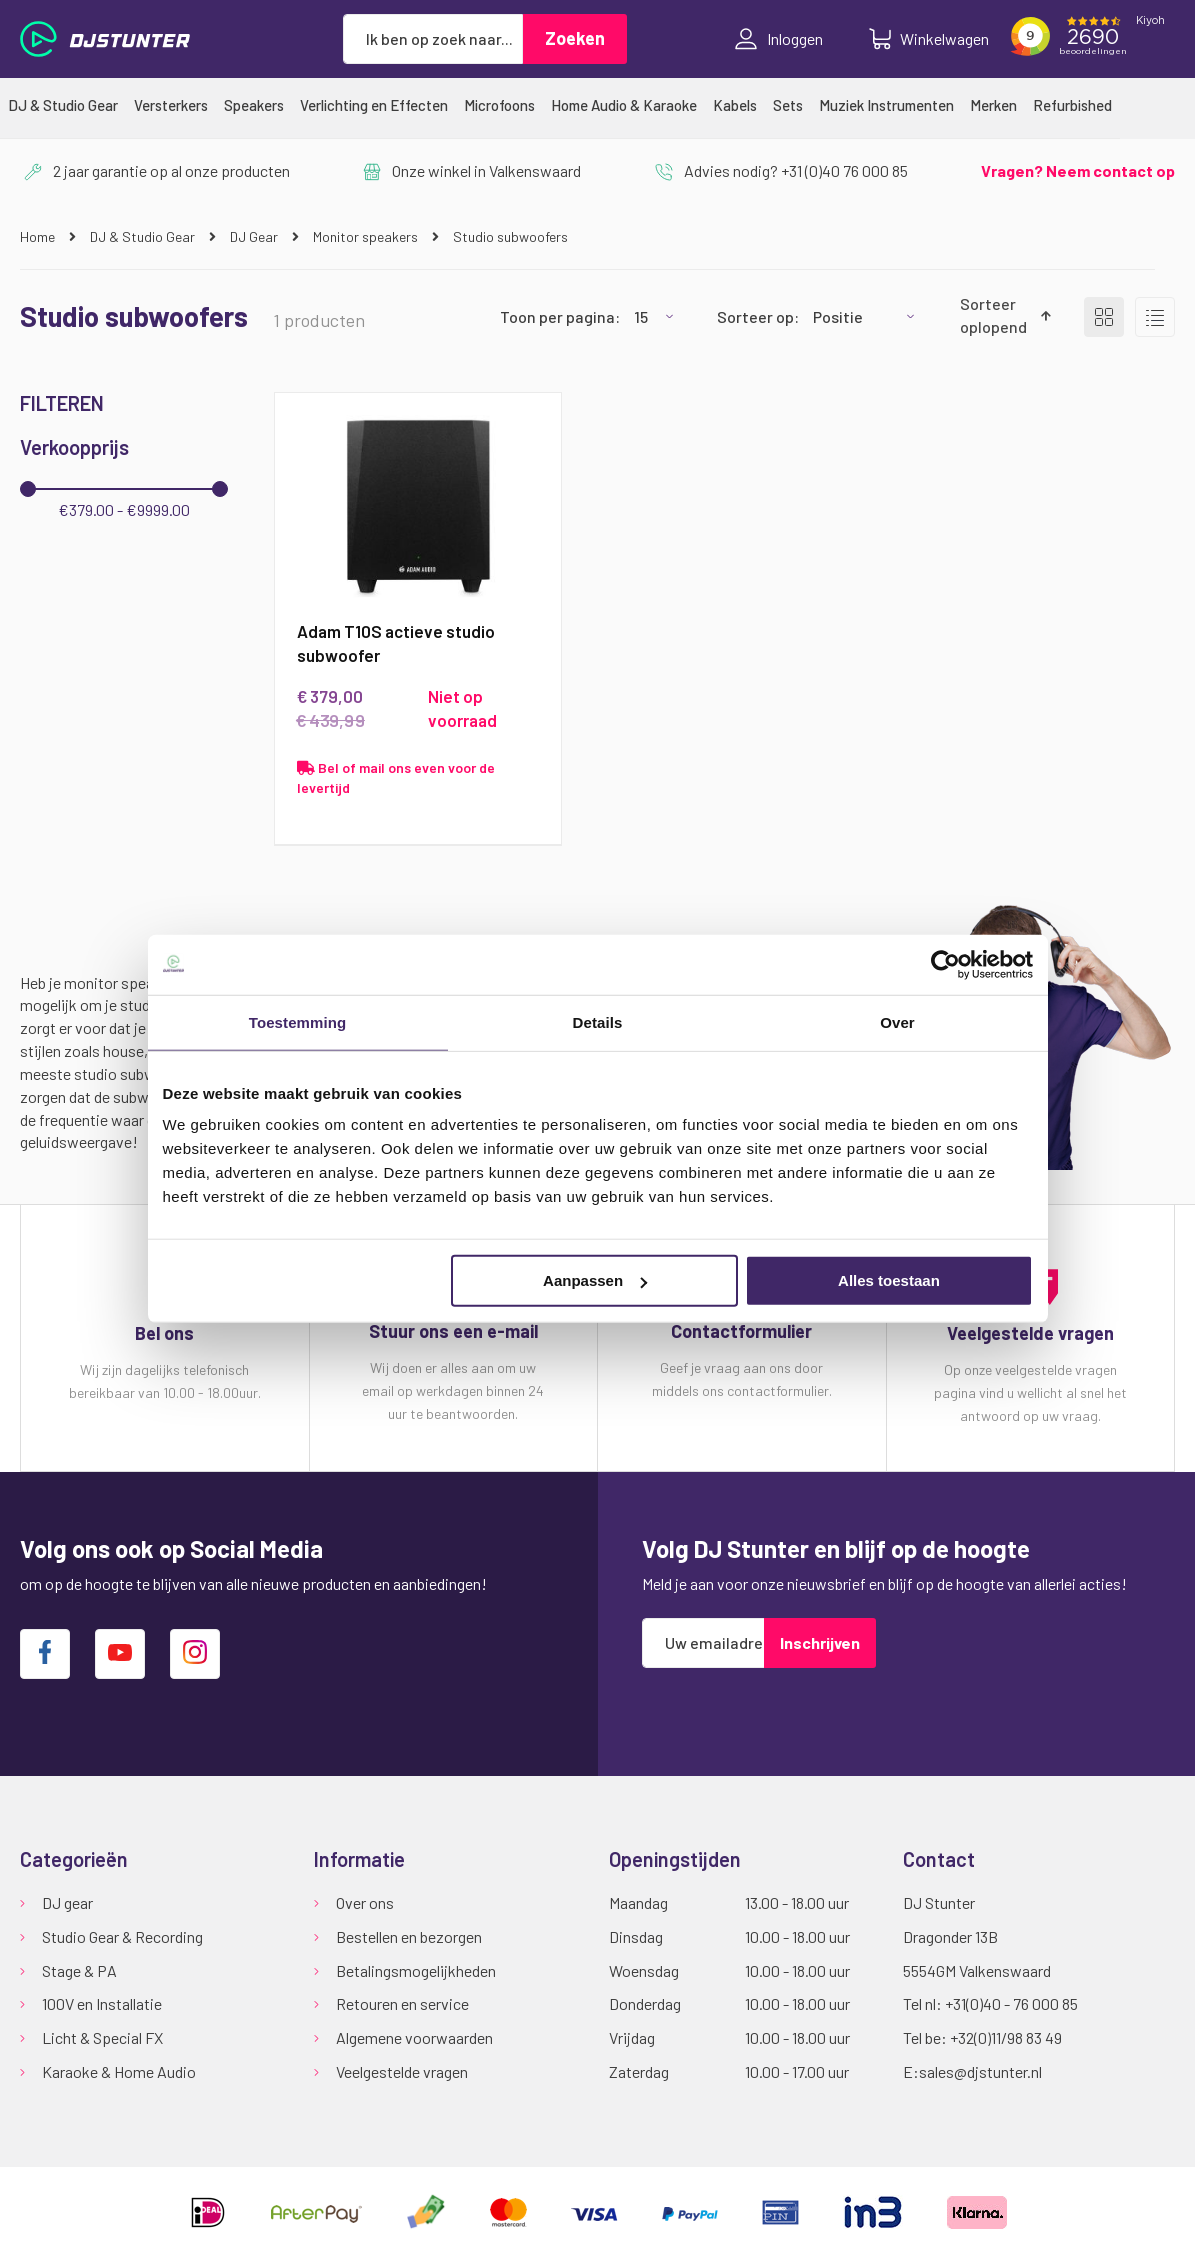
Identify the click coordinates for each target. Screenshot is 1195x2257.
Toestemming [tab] (298, 1021)
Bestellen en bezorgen (409, 1936)
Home (39, 236)
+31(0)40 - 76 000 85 (1011, 2004)
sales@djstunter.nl (980, 2072)
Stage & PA (79, 1970)
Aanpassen (595, 1280)
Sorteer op (755, 316)
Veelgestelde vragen (402, 2072)
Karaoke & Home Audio (119, 2072)
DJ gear (67, 1902)
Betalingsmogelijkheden (416, 1970)
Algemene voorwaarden (414, 2038)
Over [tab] (897, 1021)
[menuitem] (63, 105)
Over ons (365, 1902)
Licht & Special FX (102, 2038)
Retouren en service (402, 2004)
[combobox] (433, 39)
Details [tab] (598, 1021)
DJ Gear (255, 236)
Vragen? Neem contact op (1078, 170)
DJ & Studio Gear (144, 236)
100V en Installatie (102, 2004)
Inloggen (779, 39)
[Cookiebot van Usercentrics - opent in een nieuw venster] (945, 964)
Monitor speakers (367, 236)
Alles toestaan (889, 1280)
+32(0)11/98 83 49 (1006, 2038)
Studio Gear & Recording (122, 1936)
